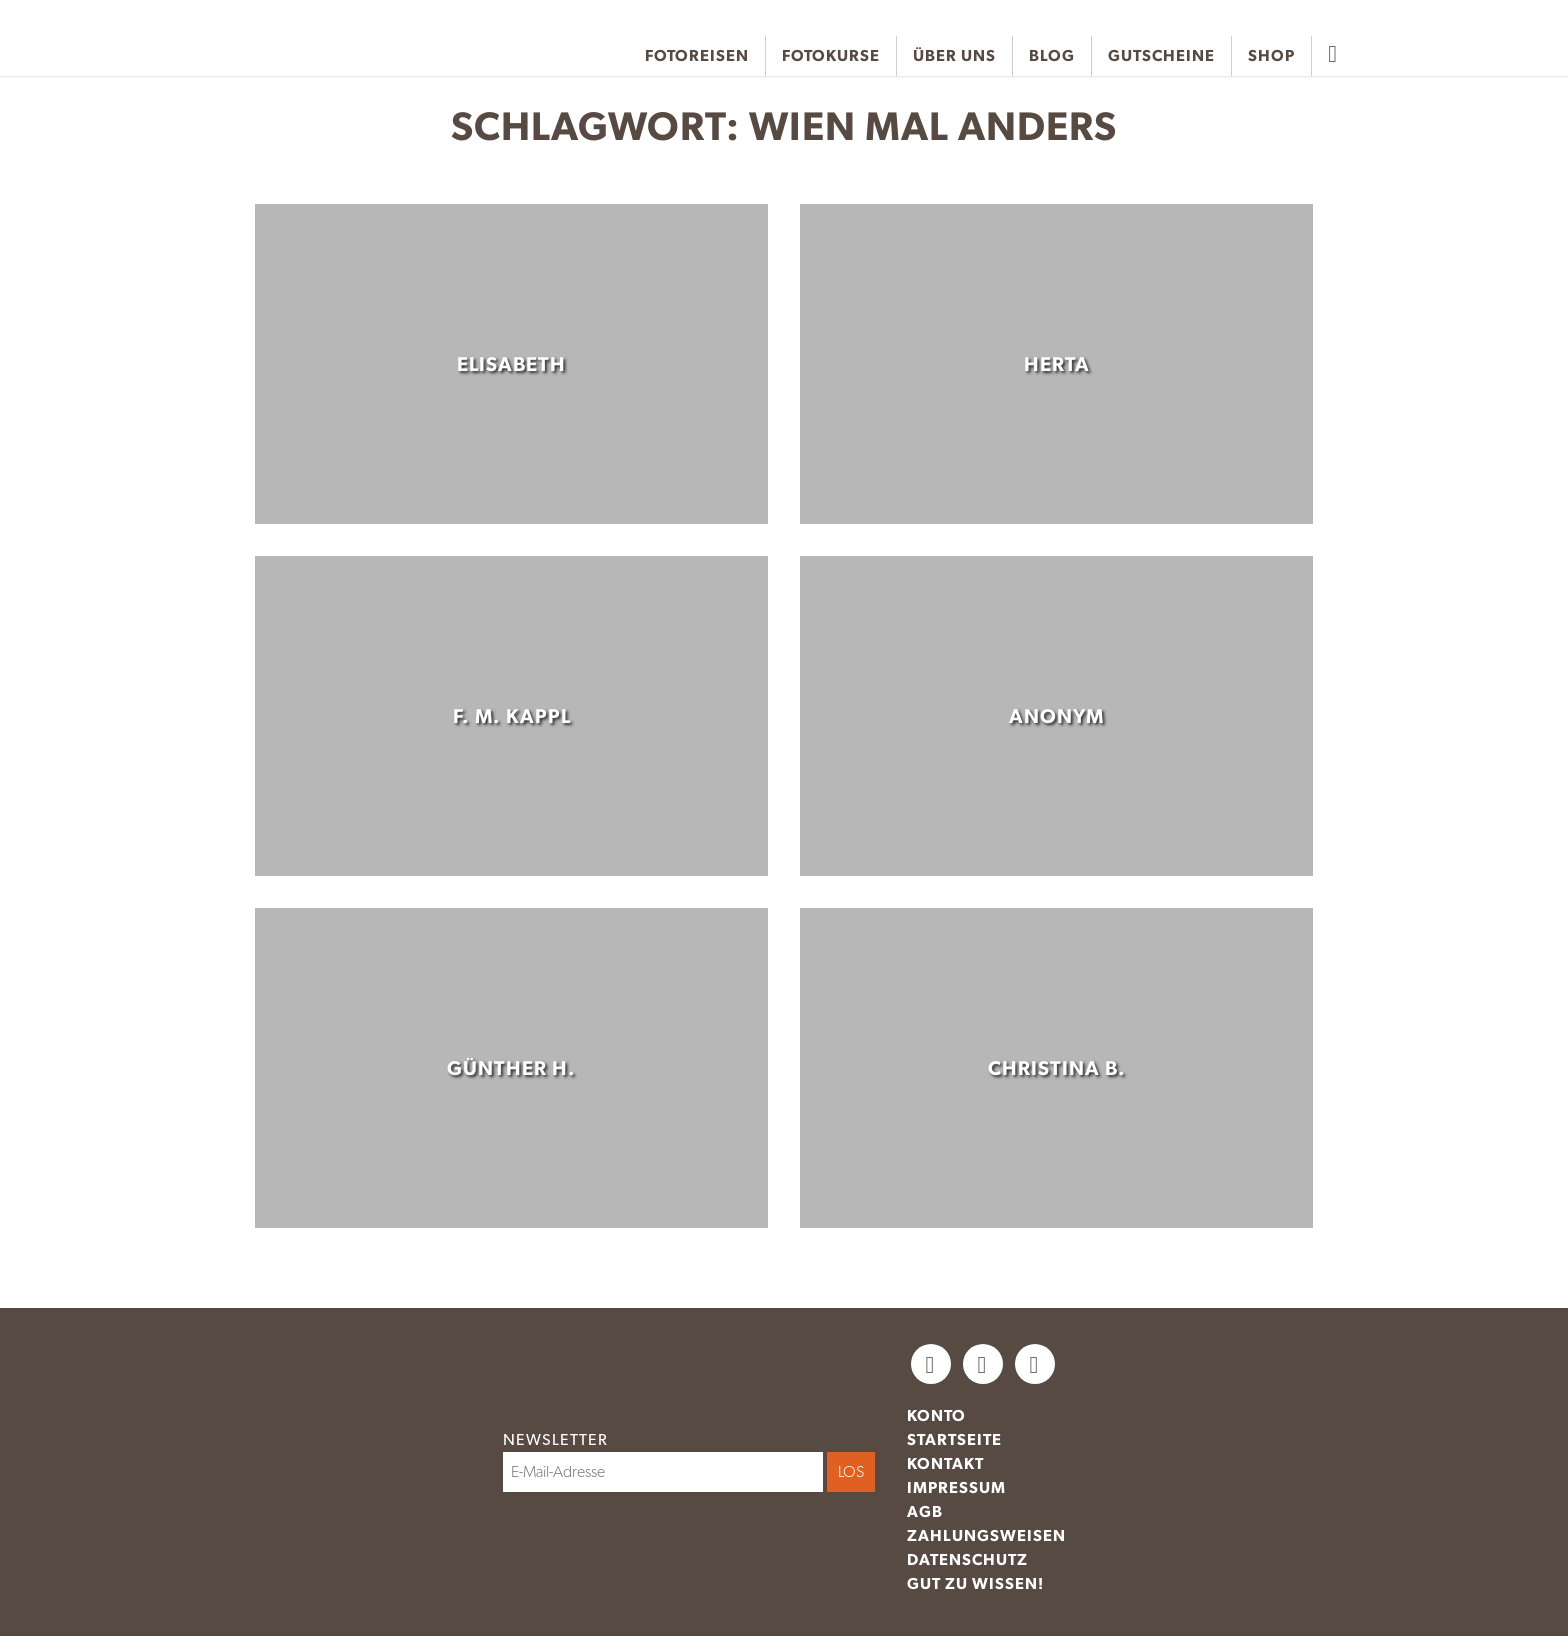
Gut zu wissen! (975, 1583)
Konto (936, 1415)
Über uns (954, 55)
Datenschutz (967, 1559)
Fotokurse (831, 55)
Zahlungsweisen (986, 1535)
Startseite (954, 1439)
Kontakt (945, 1463)
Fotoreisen (697, 55)
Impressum (956, 1487)
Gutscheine (1161, 55)
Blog (1052, 55)
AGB (925, 1511)
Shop (1271, 55)
